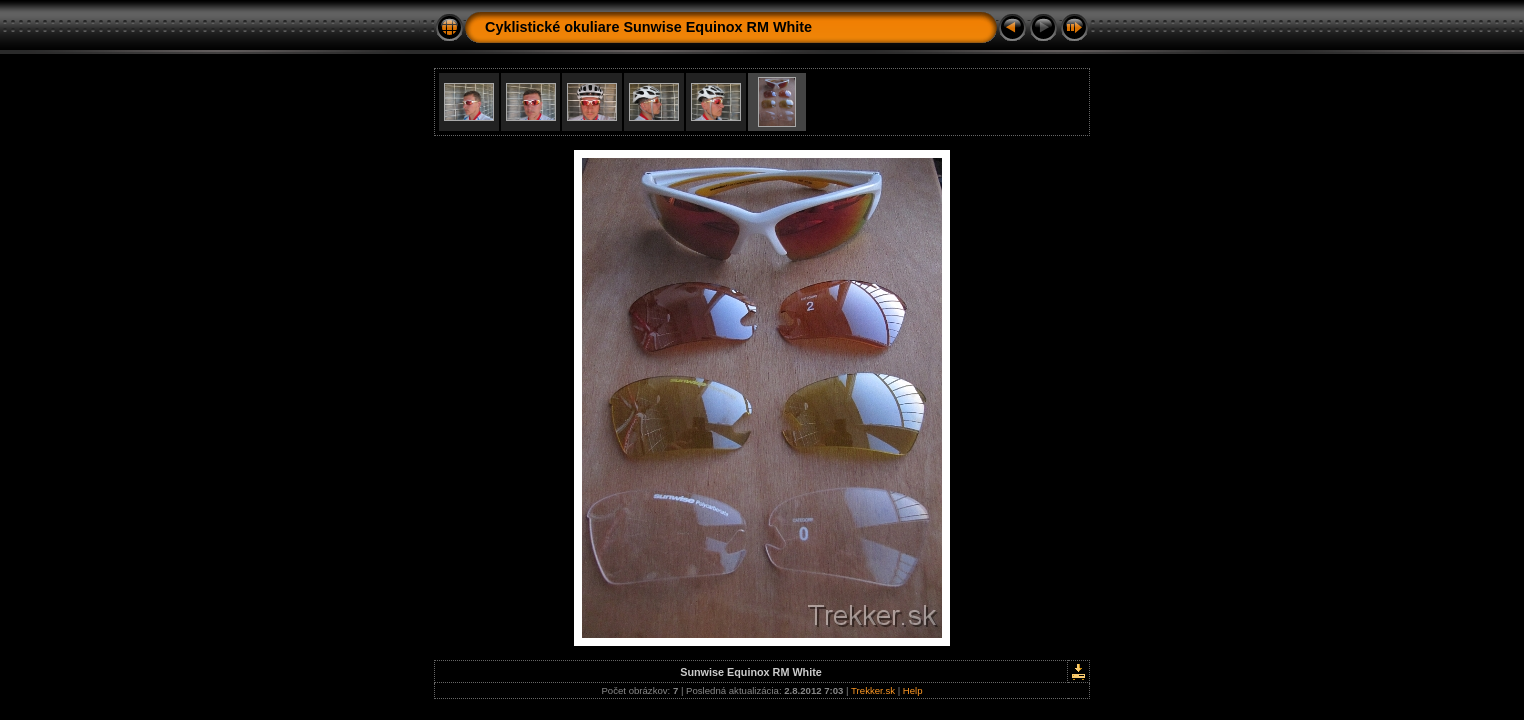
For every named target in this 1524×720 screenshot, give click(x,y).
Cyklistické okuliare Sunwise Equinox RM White (648, 27)
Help (913, 690)
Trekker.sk (873, 690)
